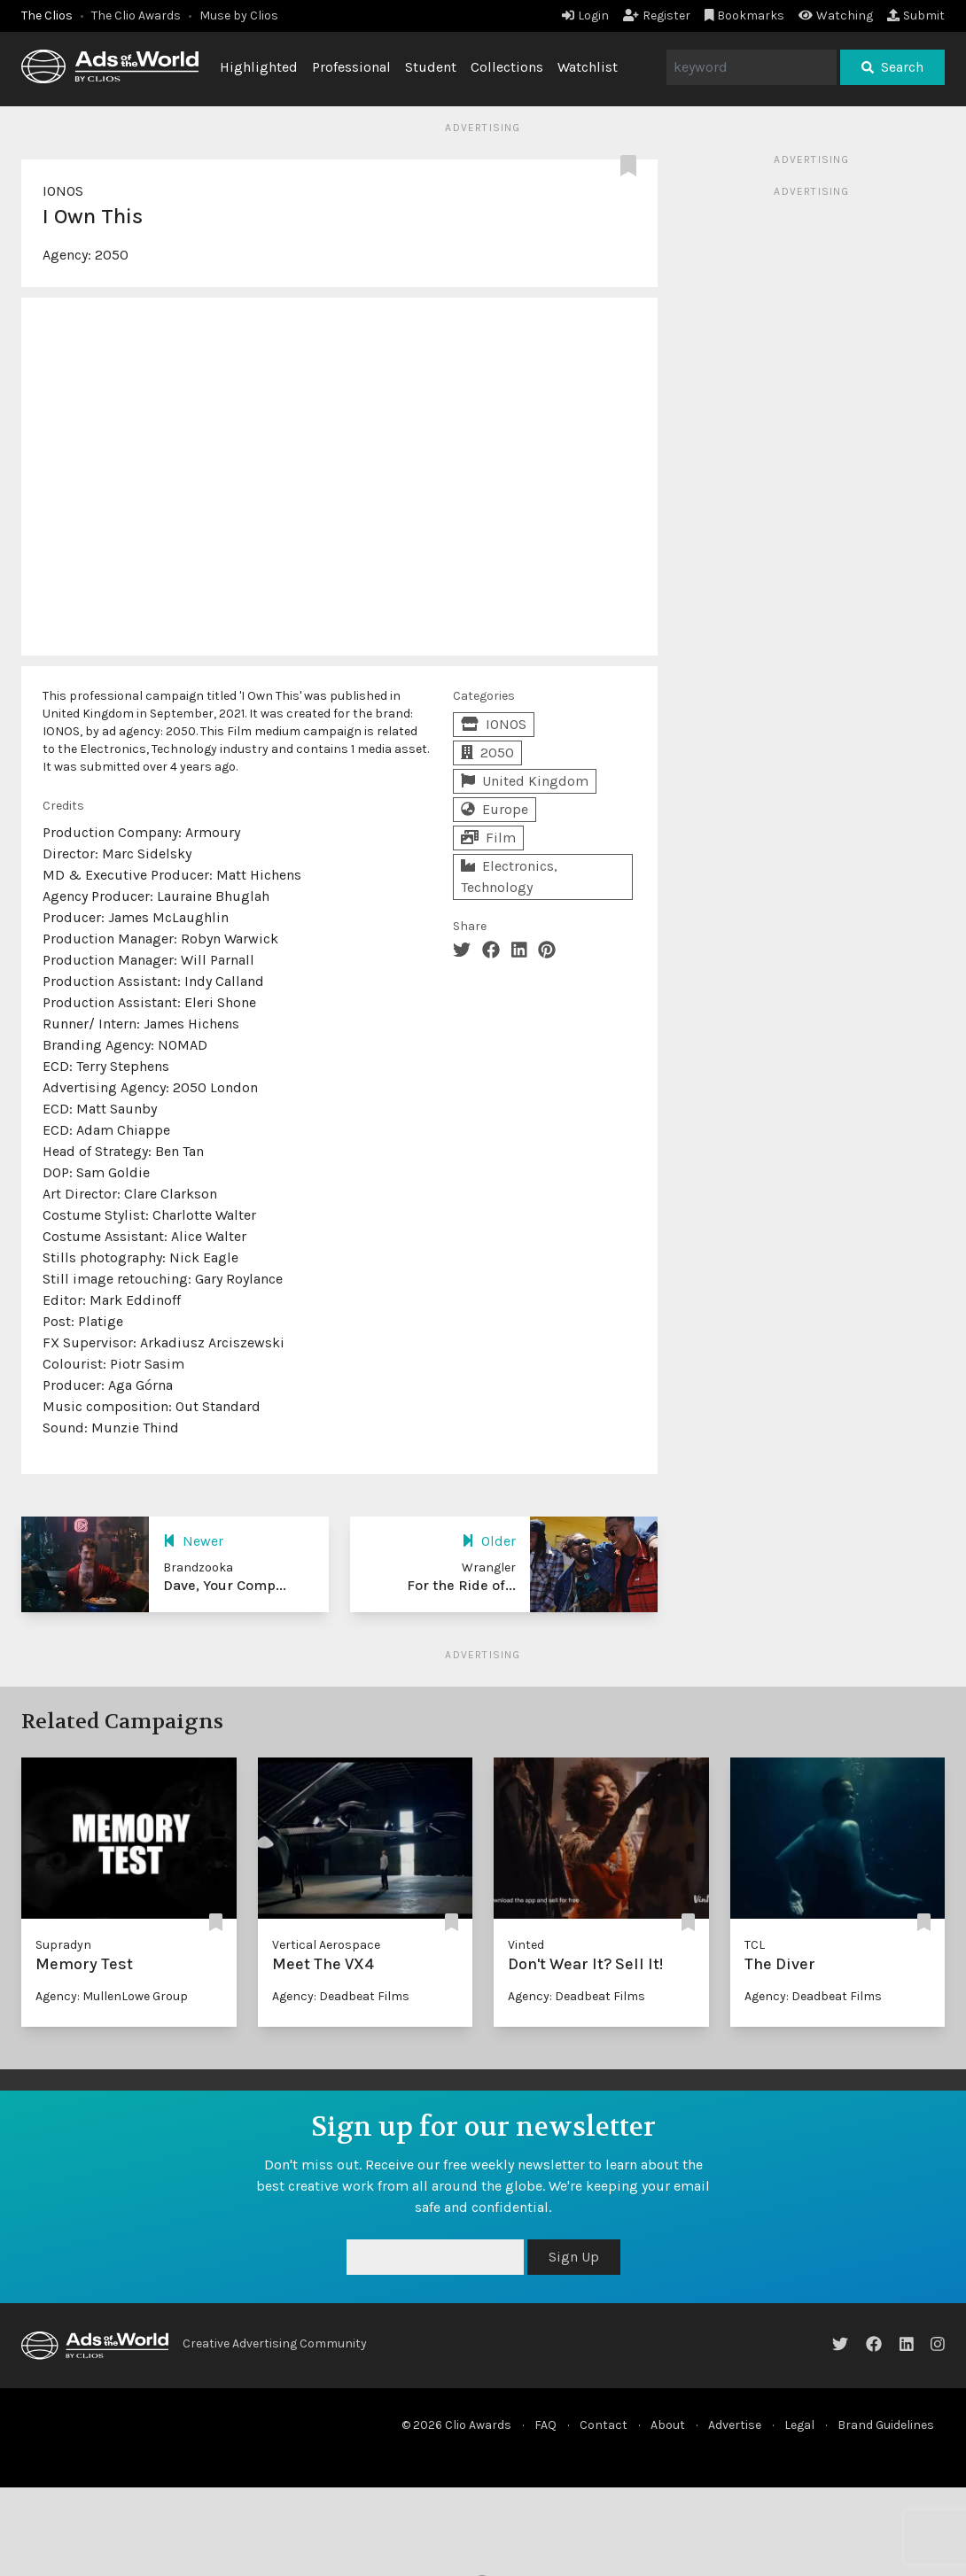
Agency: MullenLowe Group (111, 1996)
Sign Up (574, 2256)
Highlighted (259, 66)
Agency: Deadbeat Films (340, 1996)
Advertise (734, 2424)
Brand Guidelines (885, 2424)
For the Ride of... (461, 1585)
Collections (507, 66)
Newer (193, 1540)
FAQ (545, 2424)
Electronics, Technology (509, 876)
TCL (754, 1944)
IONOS (63, 190)
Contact (603, 2424)
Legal (799, 2424)
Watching (836, 15)
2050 (112, 254)
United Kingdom (524, 780)
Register (656, 15)
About (667, 2424)
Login (585, 15)
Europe (494, 809)
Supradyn (63, 1944)
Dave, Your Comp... (224, 1585)
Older (489, 1540)
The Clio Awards (136, 15)
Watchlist (587, 66)
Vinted (526, 1944)
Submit (916, 15)
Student (430, 66)
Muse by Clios (238, 15)
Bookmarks (745, 15)
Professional (351, 66)
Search (892, 66)
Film (488, 837)
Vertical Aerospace (326, 1944)
